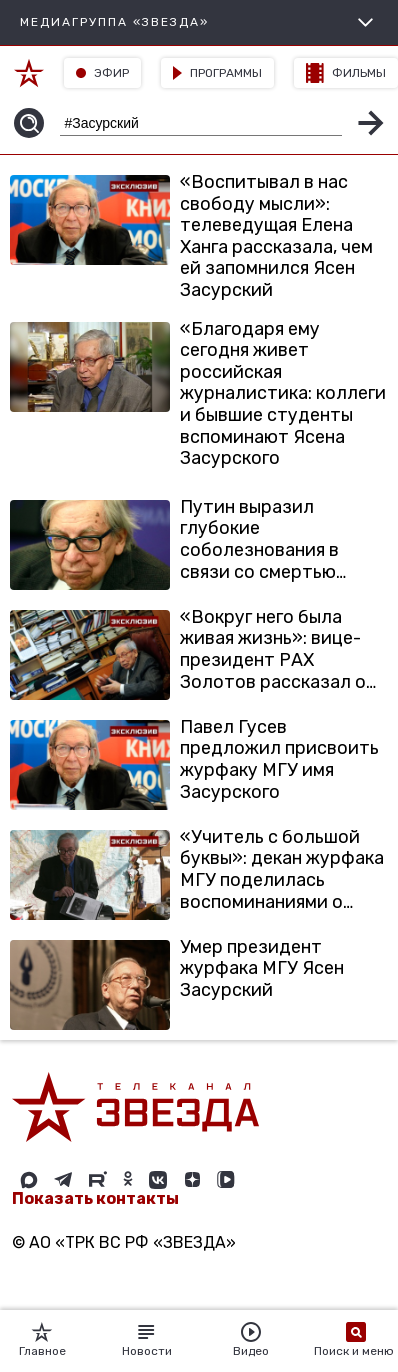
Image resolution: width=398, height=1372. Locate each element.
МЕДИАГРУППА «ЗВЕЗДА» (199, 22)
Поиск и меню (355, 1340)
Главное (42, 1340)
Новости (147, 1340)
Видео (251, 1340)
